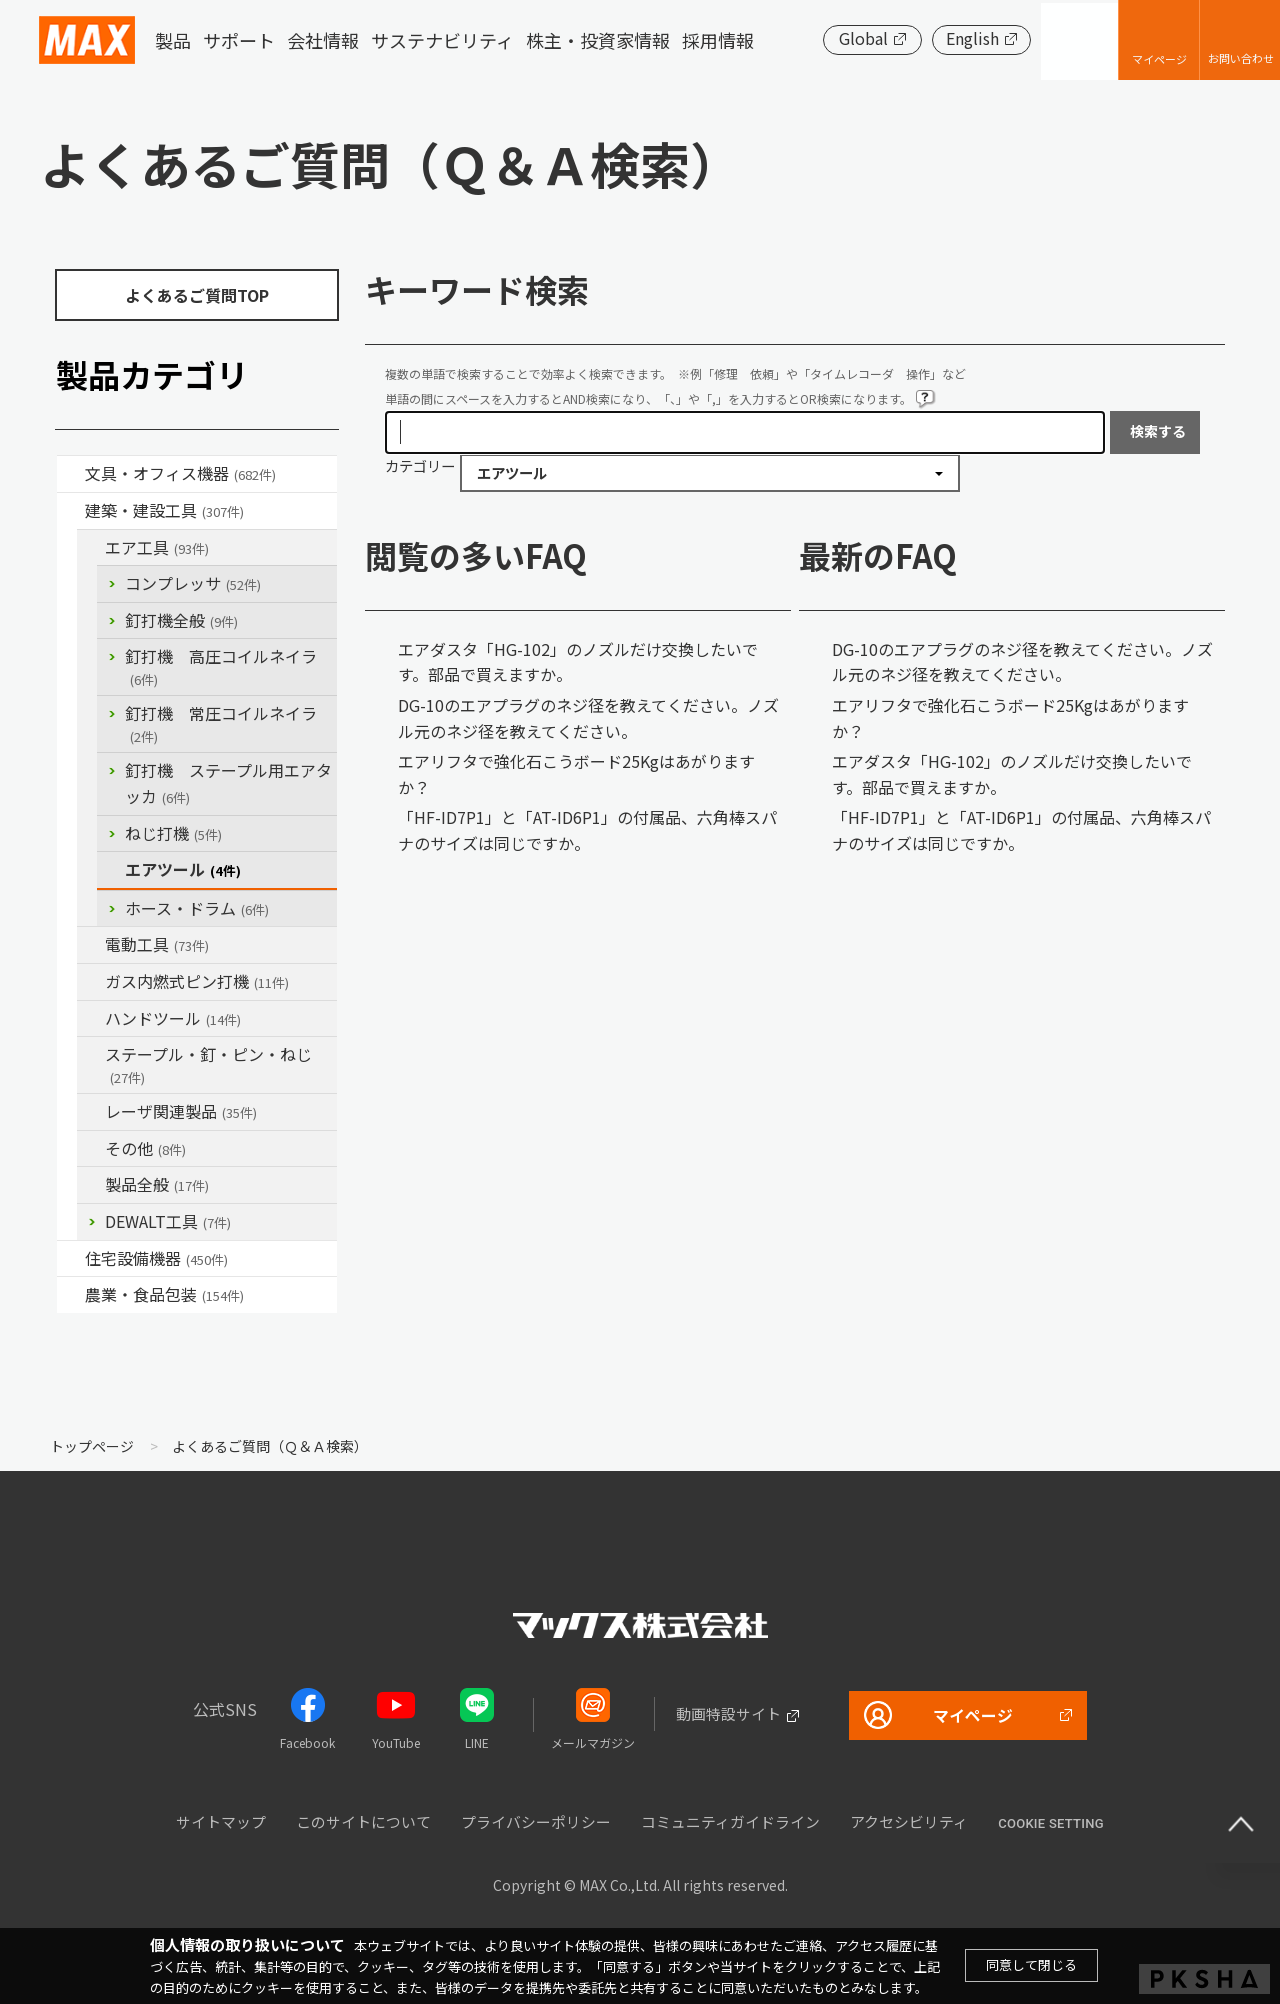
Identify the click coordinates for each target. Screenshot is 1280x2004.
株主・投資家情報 (598, 40)
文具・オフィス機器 (180, 473)
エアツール (183, 869)
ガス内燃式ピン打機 (197, 981)
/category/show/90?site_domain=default (91, 1185)
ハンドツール (173, 1018)
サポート (239, 40)
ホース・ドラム (197, 908)
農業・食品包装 (164, 1294)
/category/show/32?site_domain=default (91, 1112)
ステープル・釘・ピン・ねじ (208, 1064)
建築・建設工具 (164, 510)
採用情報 (718, 40)
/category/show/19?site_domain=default (91, 1149)
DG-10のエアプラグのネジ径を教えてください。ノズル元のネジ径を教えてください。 (588, 718)
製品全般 (157, 1184)
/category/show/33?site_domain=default (91, 982)
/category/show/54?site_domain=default (91, 548)
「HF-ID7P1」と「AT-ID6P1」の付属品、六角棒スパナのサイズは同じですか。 (587, 830)
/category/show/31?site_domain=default (91, 1055)
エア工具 (157, 547)
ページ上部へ (1240, 1823)
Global (860, 38)
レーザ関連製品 (181, 1111)
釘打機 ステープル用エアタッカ (228, 783)
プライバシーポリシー (536, 1821)
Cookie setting (1051, 1823)
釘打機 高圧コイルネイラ (221, 666)
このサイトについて (363, 1821)
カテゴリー (420, 465)
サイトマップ (221, 1821)
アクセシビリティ (909, 1821)
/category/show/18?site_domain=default (71, 511)
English (969, 38)
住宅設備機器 (156, 1258)
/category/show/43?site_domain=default (71, 1295)
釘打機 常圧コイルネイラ (221, 723)
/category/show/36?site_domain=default (71, 1259)
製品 (173, 40)
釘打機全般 (181, 620)
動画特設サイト (727, 1713)
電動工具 (157, 944)
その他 (145, 1148)
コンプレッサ (193, 583)
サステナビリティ (442, 40)
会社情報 (323, 40)
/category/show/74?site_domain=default (91, 1019)
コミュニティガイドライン (730, 1821)
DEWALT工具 (168, 1221)
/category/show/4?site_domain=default (71, 474)
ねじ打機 (173, 833)
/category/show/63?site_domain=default (91, 945)
